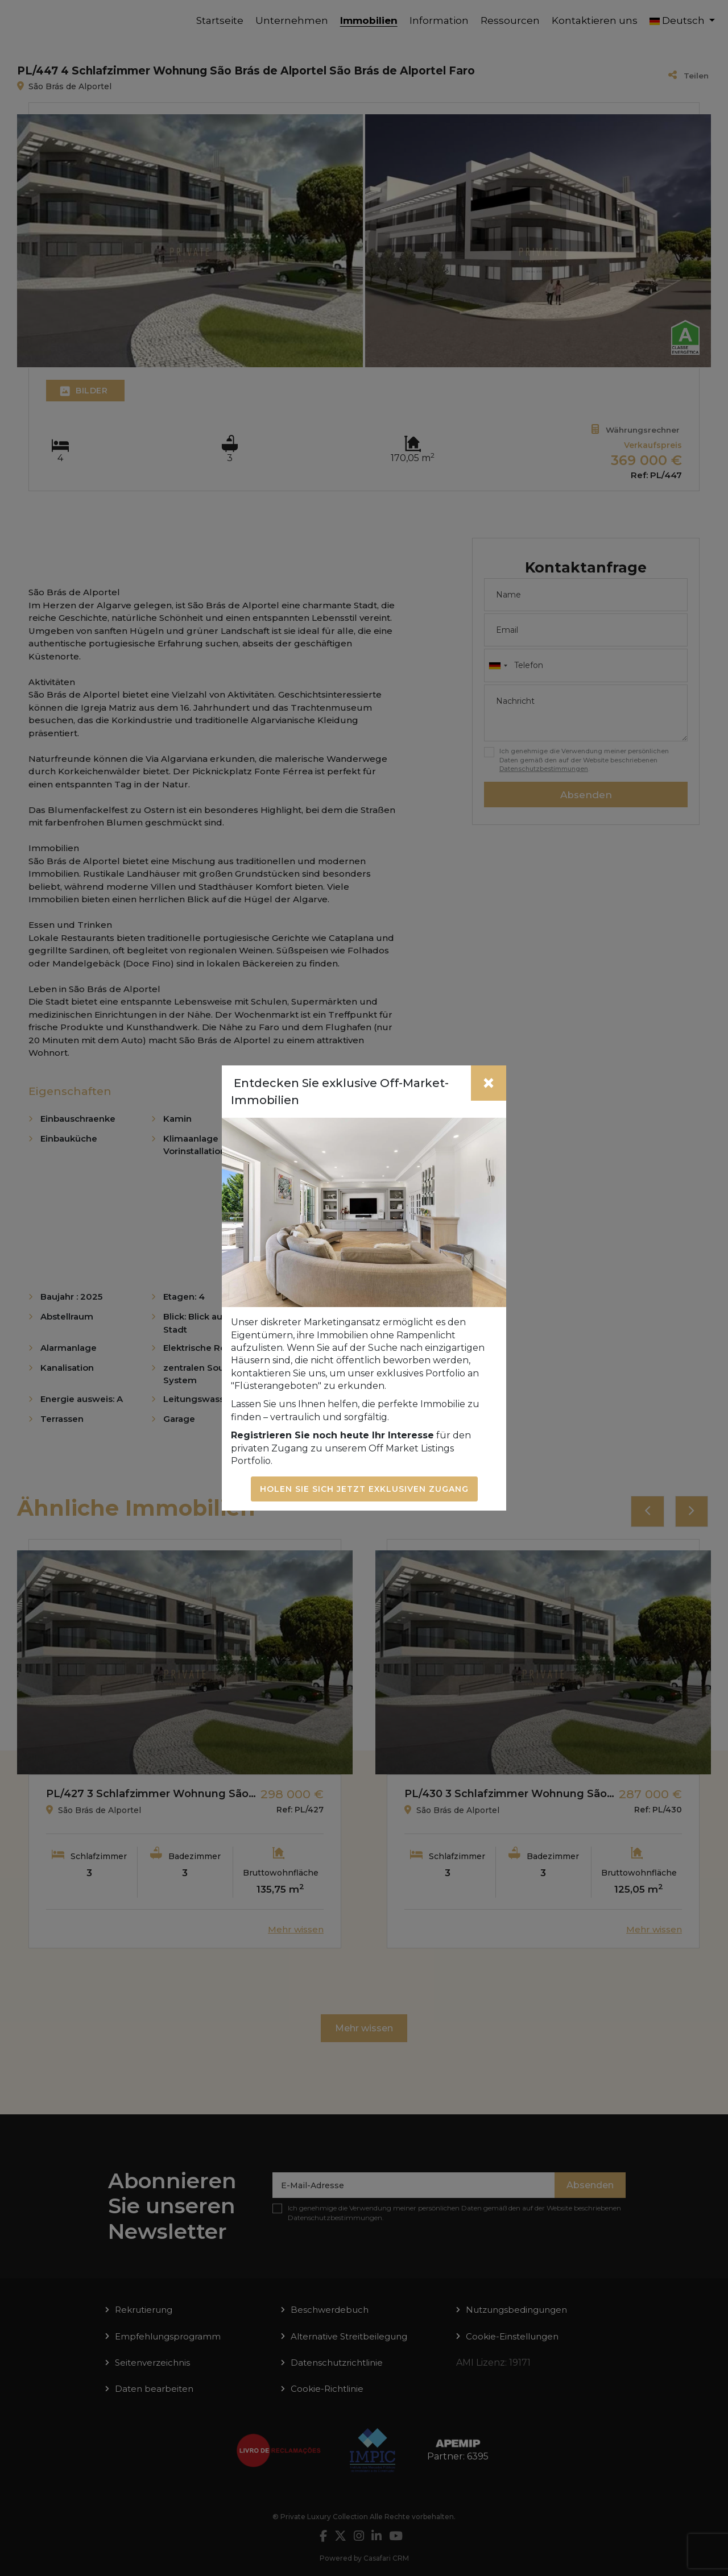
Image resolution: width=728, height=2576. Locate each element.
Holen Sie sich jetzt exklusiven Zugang (364, 1489)
